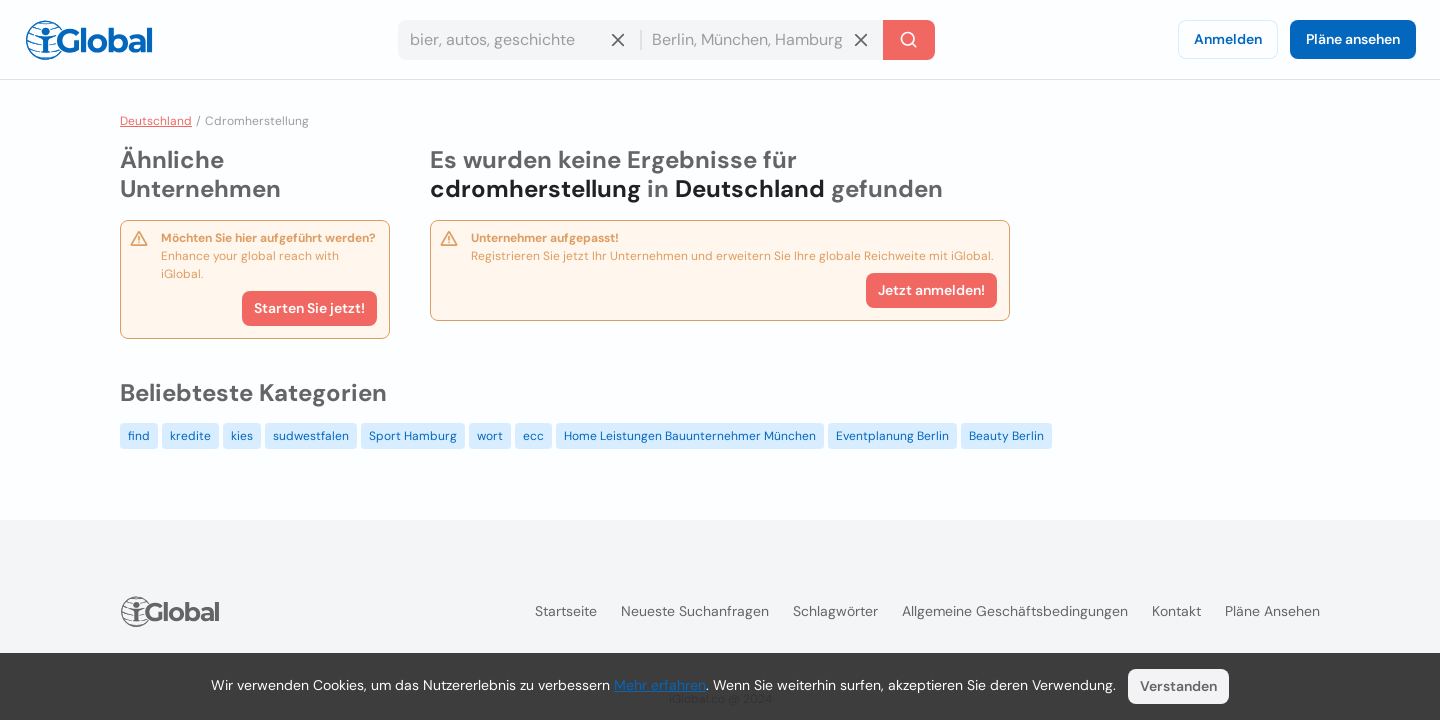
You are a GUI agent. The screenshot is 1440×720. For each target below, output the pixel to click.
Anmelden (1228, 39)
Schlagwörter (835, 611)
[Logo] (89, 40)
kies (242, 436)
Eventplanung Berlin (892, 436)
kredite (190, 436)
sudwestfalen (311, 436)
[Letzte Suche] (909, 40)
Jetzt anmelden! (931, 290)
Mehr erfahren (660, 685)
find (139, 436)
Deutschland (156, 121)
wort (490, 436)
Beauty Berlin (1006, 436)
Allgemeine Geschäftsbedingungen (1015, 611)
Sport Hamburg (413, 436)
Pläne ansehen (1353, 39)
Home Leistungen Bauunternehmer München (690, 436)
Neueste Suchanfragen (695, 611)
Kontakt (1176, 611)
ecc (533, 436)
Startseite (566, 611)
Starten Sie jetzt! (309, 308)
